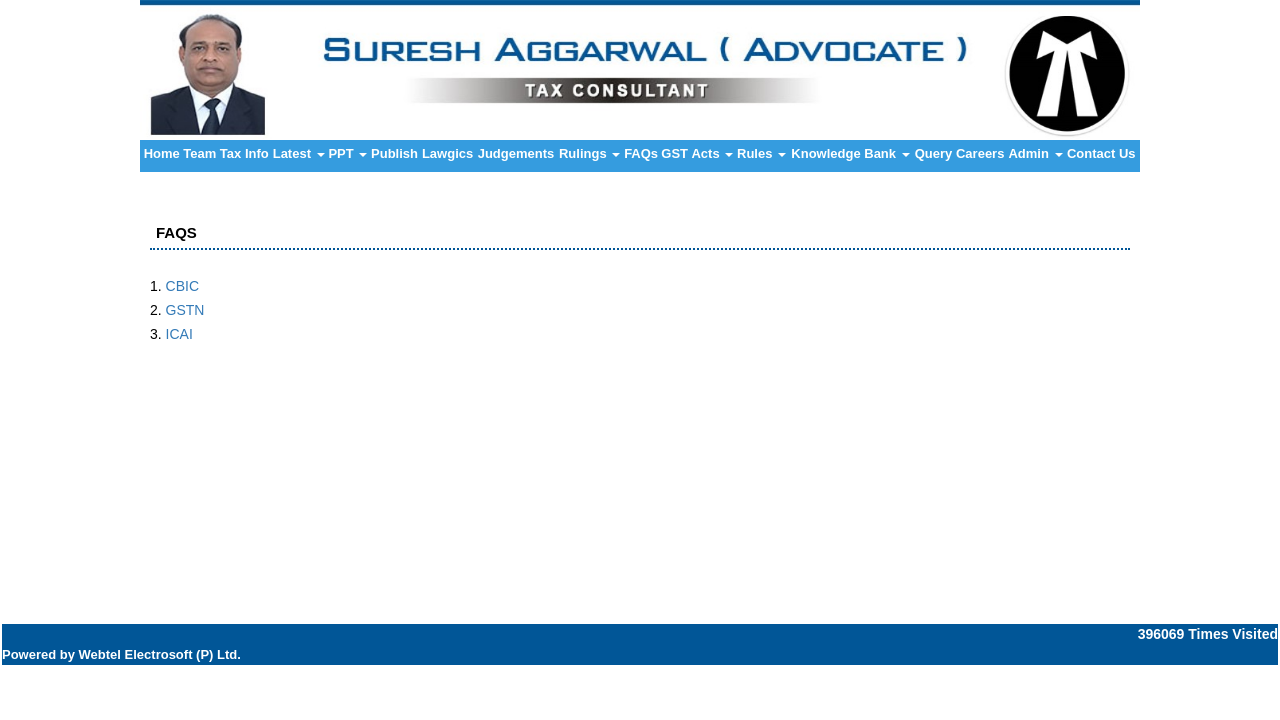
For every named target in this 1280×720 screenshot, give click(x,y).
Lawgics (447, 153)
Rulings (589, 153)
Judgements (516, 153)
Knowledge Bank (850, 153)
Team (199, 153)
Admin (1035, 153)
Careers (980, 153)
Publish (394, 153)
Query (934, 153)
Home (162, 153)
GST (674, 153)
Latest (299, 153)
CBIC (182, 286)
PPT (347, 153)
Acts (712, 153)
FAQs (641, 153)
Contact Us (1101, 153)
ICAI (179, 334)
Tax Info (244, 153)
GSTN (185, 310)
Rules (761, 153)
